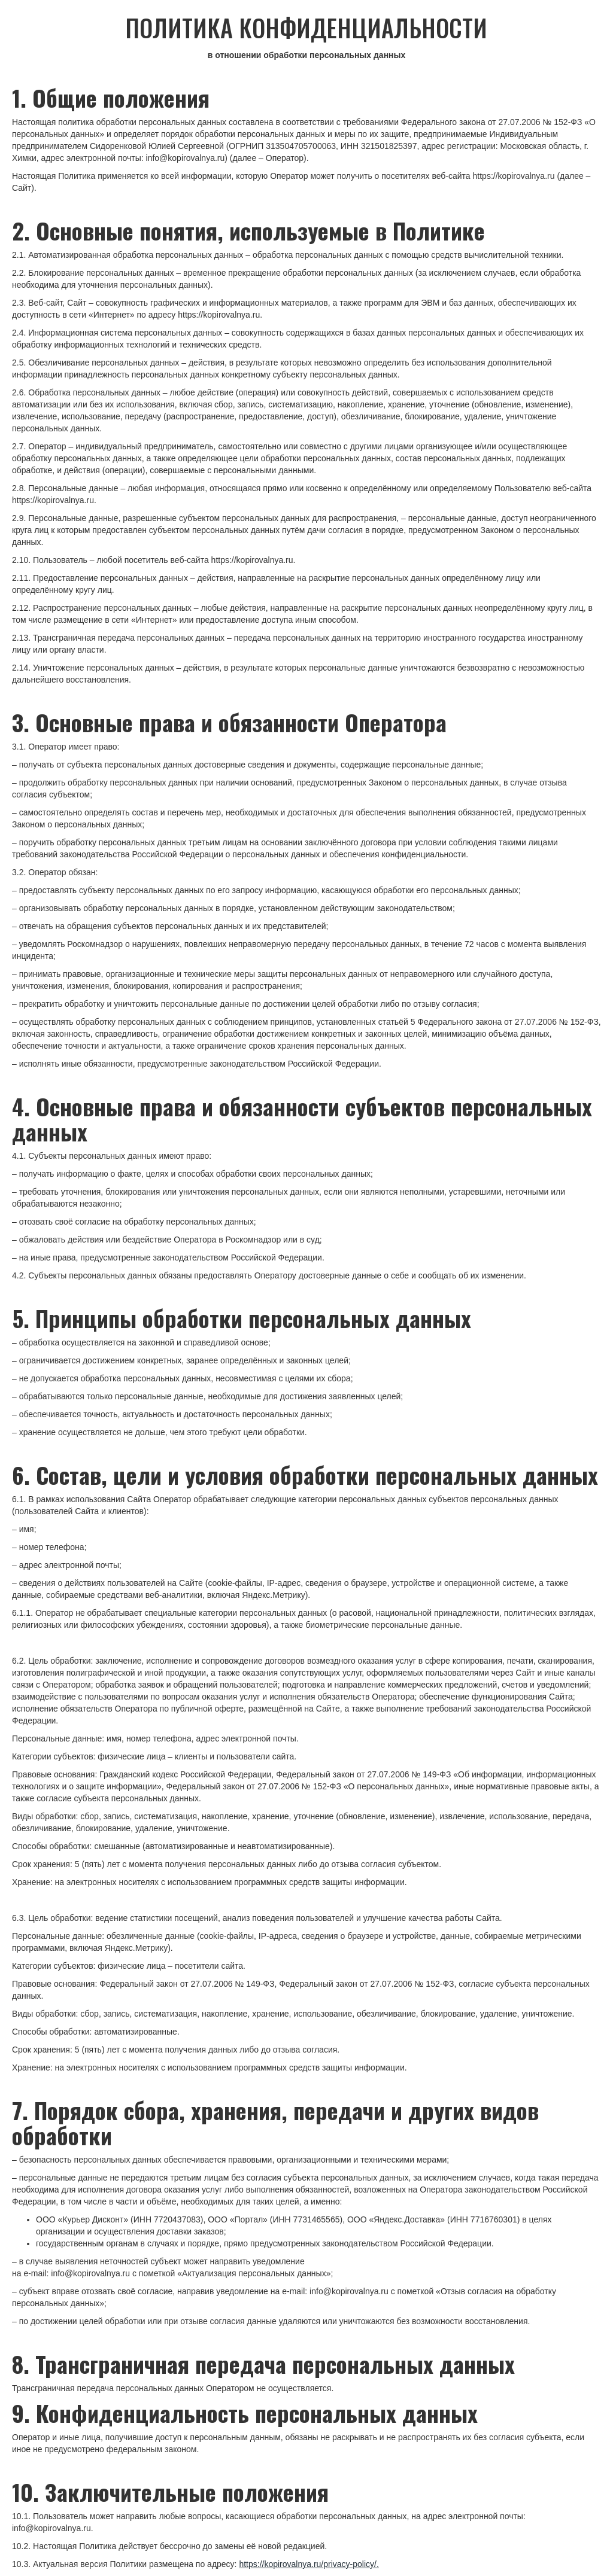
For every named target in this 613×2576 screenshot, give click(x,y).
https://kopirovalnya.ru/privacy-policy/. (308, 2564)
